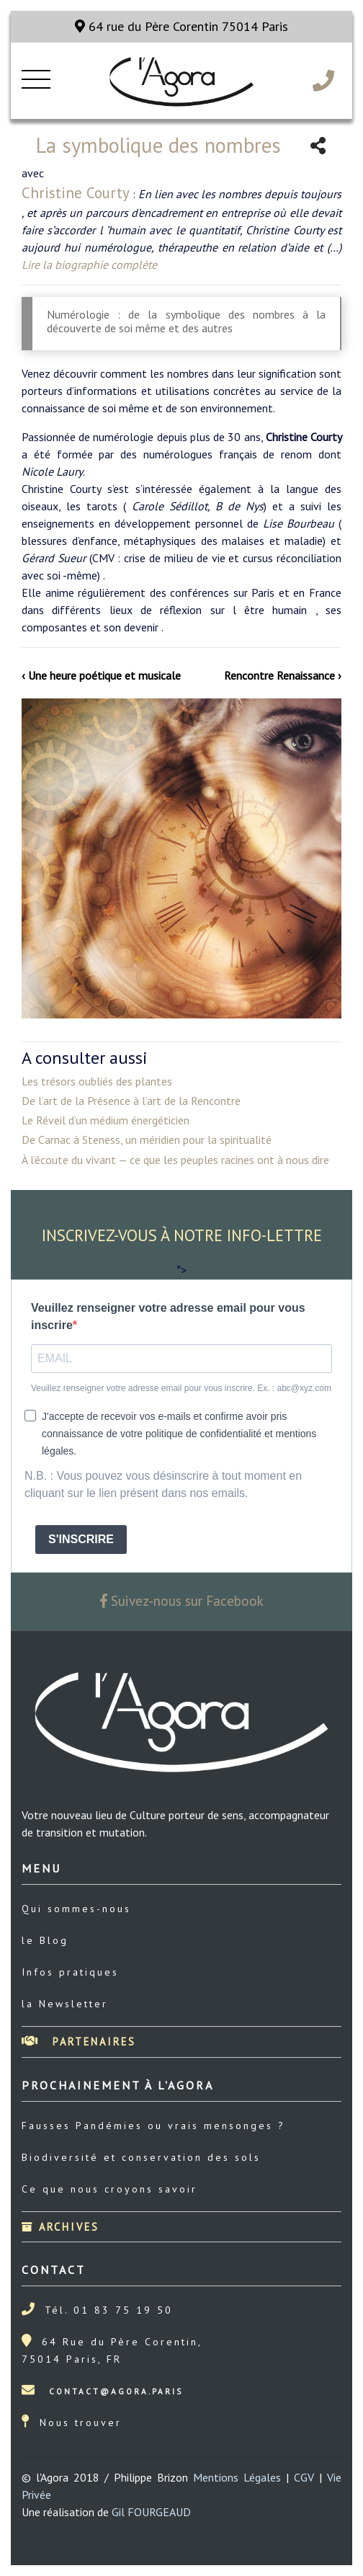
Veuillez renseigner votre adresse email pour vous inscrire (168, 1316)
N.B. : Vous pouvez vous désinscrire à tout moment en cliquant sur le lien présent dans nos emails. (163, 1484)
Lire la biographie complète (89, 264)
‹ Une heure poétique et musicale (101, 675)
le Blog (45, 1940)
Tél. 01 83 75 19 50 (109, 2310)
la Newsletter (65, 2003)
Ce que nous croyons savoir (109, 2188)
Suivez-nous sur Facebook (182, 1600)
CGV (304, 2477)
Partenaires (79, 2041)
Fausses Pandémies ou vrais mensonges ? (153, 2125)
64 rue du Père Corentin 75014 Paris (181, 26)
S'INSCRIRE (81, 1539)
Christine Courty (76, 193)
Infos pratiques (70, 1972)
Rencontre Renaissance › (282, 675)
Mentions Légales (237, 2477)
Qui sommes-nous (76, 1908)
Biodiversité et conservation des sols (141, 2157)
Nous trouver (81, 2422)
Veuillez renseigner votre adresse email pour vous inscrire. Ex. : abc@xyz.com (181, 1388)
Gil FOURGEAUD (151, 2512)
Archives (60, 2227)
